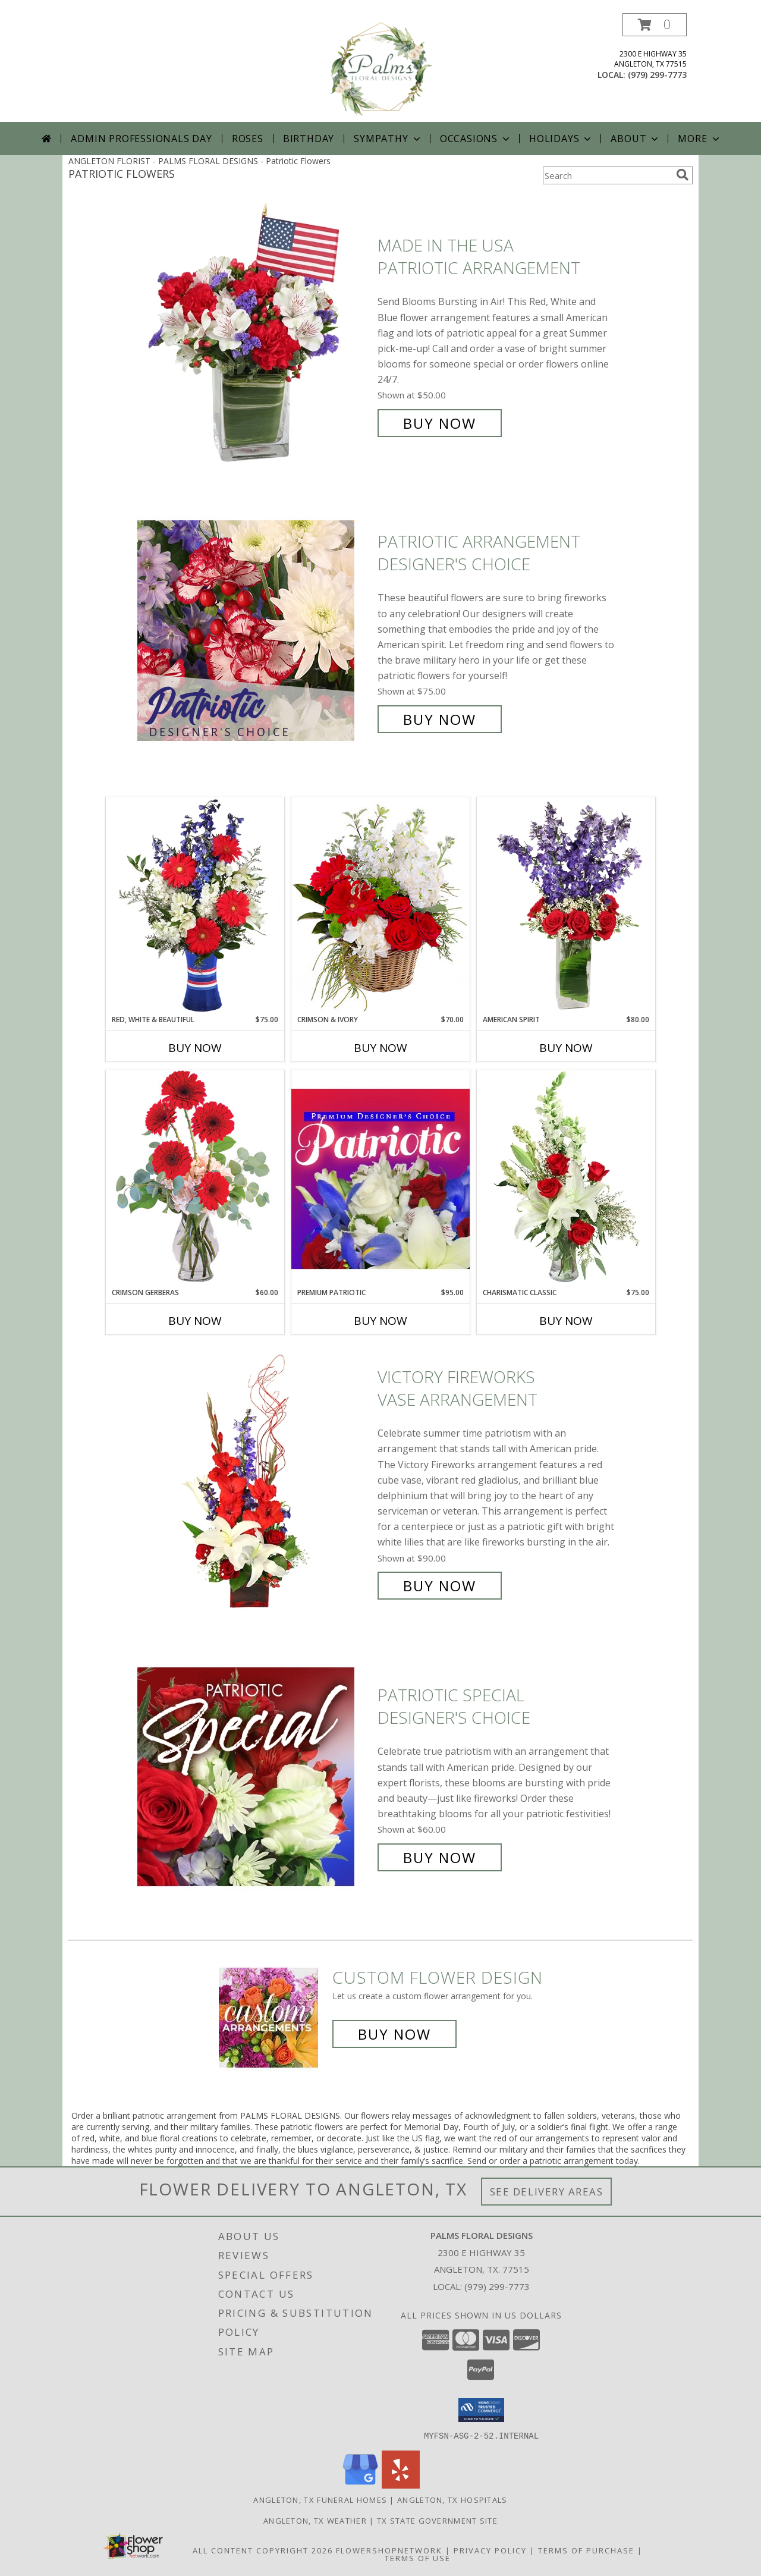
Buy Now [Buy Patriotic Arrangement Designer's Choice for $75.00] (439, 719)
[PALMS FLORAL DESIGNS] (380, 67)
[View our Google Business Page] (360, 2484)
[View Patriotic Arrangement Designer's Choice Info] (254, 630)
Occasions (476, 138)
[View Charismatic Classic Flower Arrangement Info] (566, 1178)
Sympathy (388, 138)
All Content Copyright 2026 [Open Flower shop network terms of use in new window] (263, 2549)
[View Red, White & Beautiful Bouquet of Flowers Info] (195, 905)
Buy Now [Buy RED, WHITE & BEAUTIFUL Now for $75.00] (195, 1047)
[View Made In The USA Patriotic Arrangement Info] (254, 334)
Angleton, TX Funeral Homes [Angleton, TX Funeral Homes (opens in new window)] (320, 2499)
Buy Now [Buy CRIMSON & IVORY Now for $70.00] (380, 1047)
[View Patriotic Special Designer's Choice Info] (254, 1776)
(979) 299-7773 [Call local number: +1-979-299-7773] (657, 74)
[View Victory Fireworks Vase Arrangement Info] (254, 1481)
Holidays (561, 138)
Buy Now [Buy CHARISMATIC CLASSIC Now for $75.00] (566, 1320)
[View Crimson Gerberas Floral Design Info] (195, 1178)
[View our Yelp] (401, 2484)
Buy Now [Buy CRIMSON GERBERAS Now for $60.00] (195, 1320)
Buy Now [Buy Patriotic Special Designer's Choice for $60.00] (439, 1857)
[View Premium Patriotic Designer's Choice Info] (380, 1178)
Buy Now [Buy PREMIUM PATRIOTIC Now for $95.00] (380, 1320)
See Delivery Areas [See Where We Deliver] (546, 2191)
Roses (247, 138)
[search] (682, 174)
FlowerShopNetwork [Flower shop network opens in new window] (389, 2549)
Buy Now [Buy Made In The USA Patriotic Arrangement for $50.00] (439, 423)
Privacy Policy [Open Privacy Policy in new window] (490, 2549)
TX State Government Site (437, 2520)
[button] (654, 24)
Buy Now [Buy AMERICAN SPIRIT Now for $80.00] (566, 1047)
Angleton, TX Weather (315, 2520)
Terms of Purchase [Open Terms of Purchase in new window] (586, 2549)
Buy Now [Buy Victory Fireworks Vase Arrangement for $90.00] (439, 1585)
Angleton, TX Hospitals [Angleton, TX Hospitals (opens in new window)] (452, 2499)
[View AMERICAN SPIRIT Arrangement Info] (566, 905)
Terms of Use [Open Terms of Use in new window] (418, 2557)
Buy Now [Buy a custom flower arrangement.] (394, 2034)
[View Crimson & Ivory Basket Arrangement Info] (380, 905)
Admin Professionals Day (141, 138)
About (636, 138)
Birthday (308, 138)
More (699, 138)
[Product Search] (607, 175)
